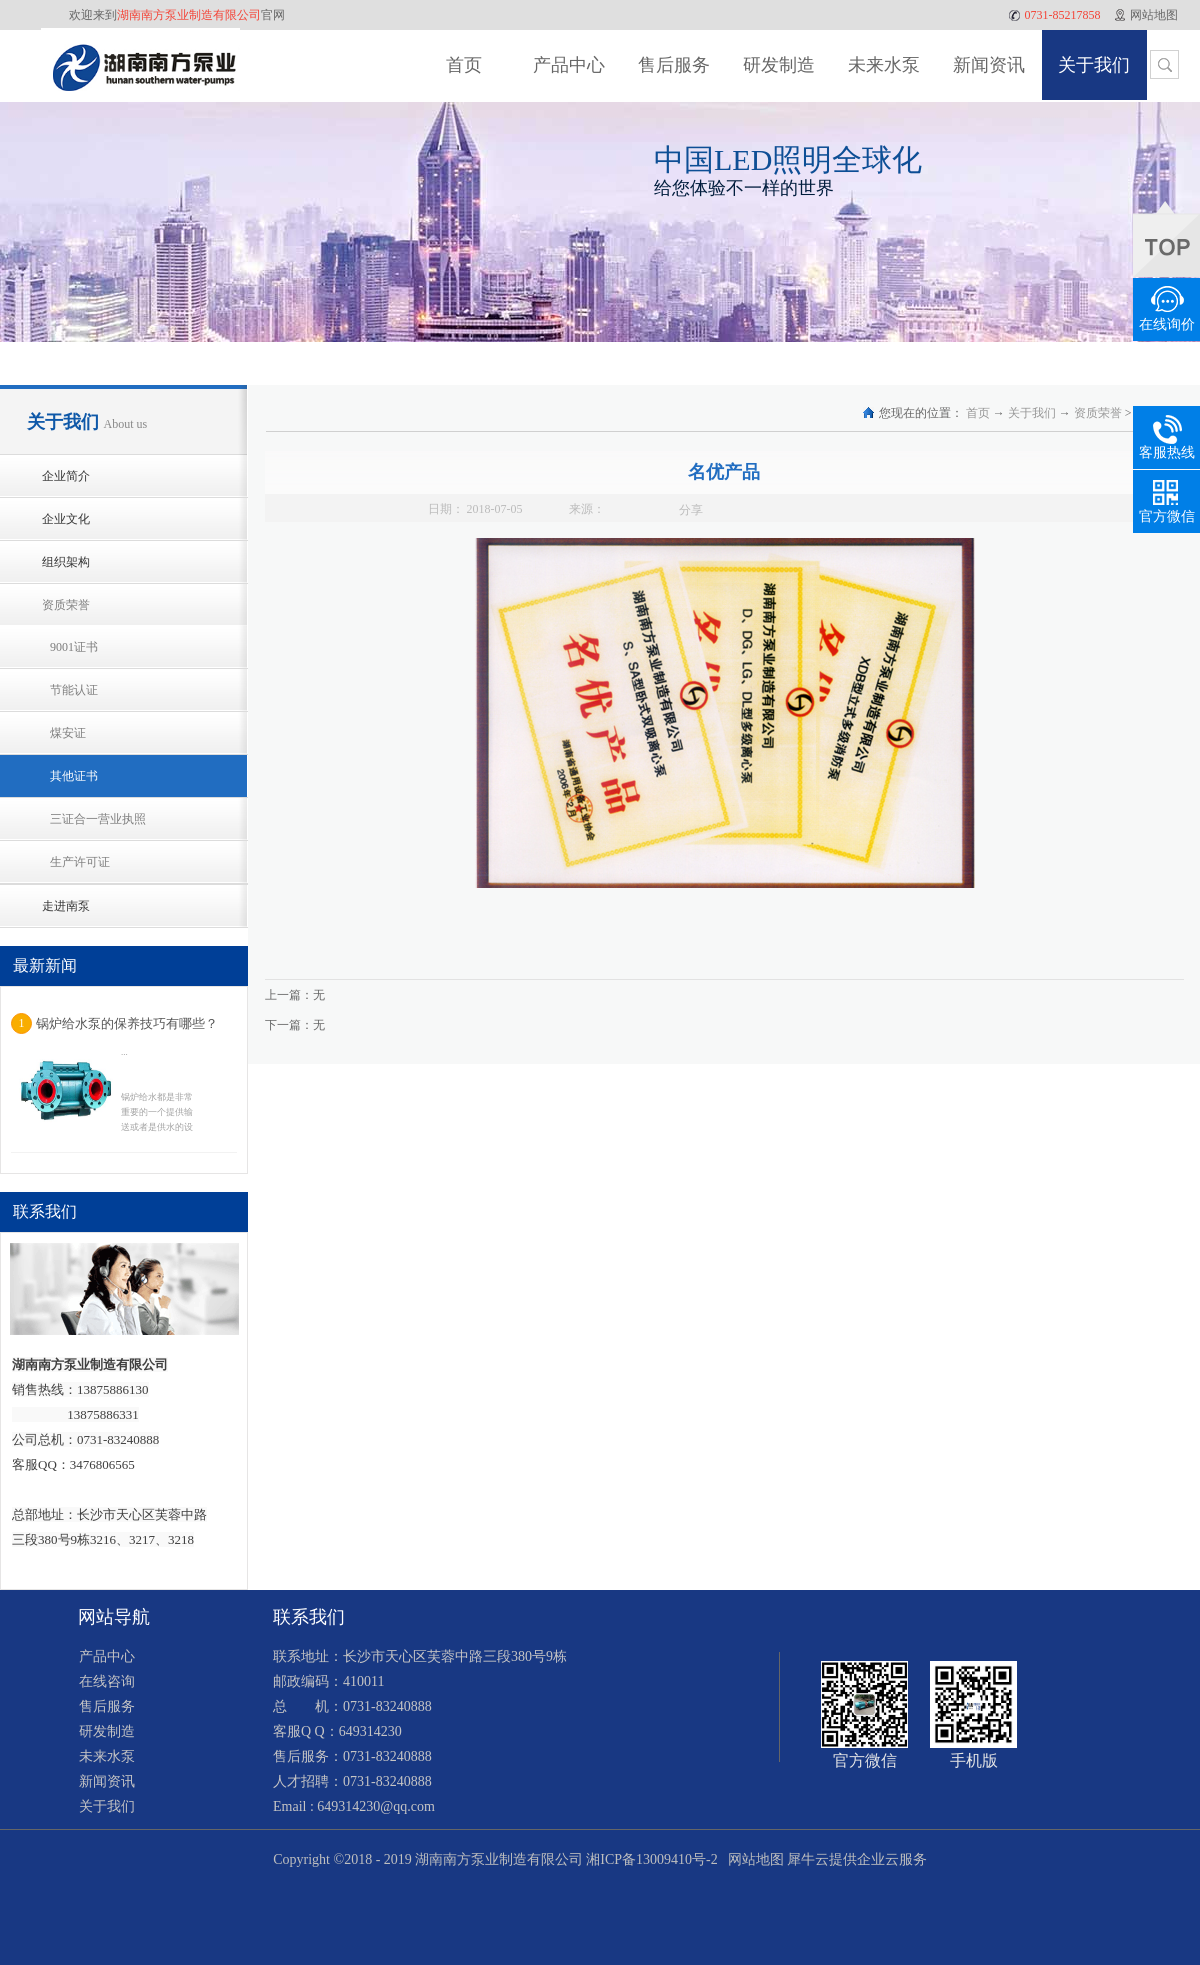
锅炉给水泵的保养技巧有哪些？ (127, 1023)
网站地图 (752, 1859)
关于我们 (1032, 413)
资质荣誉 (1098, 413)
